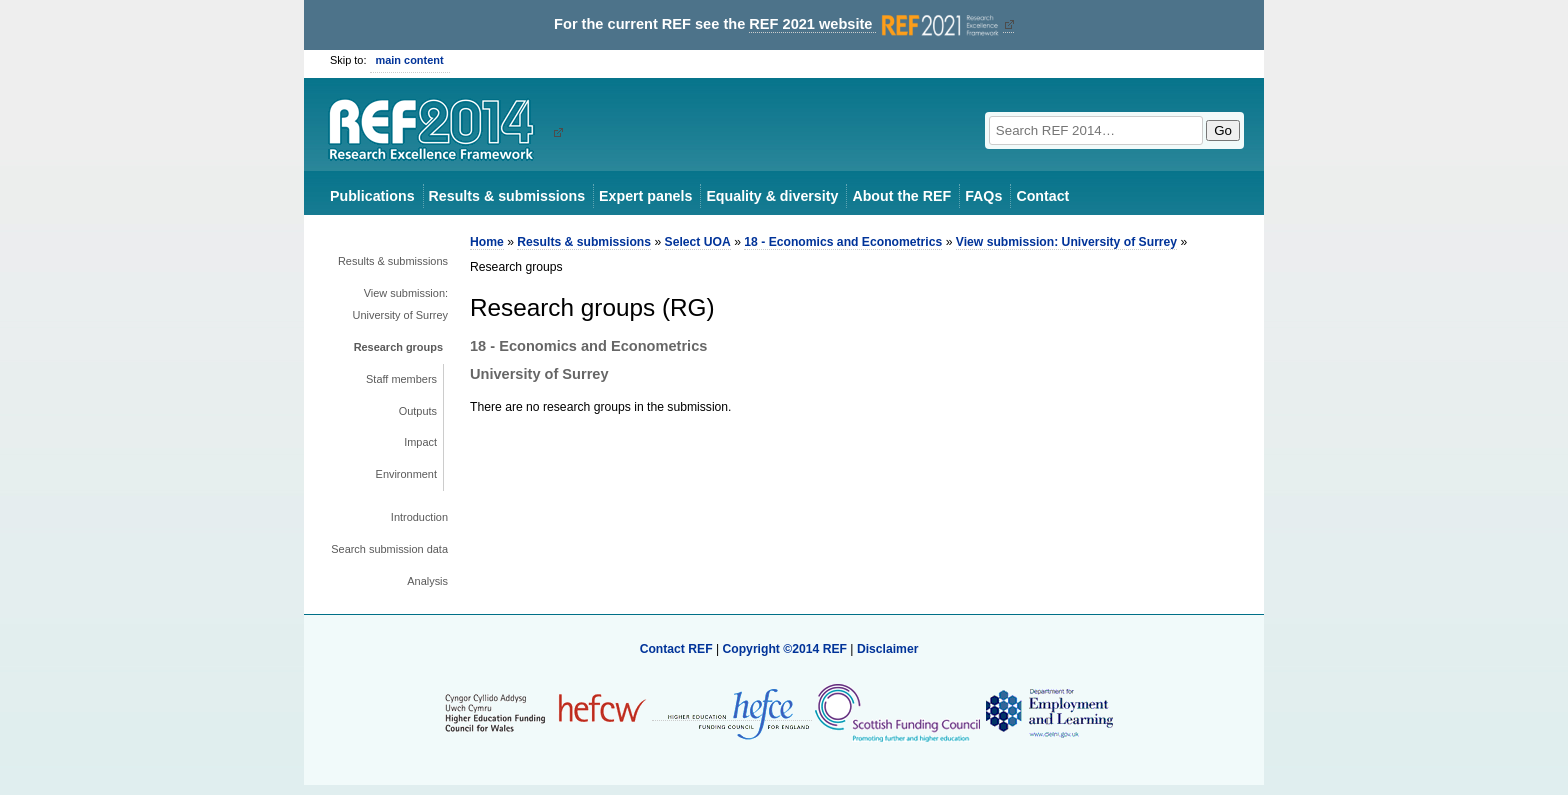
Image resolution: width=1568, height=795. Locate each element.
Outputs (418, 411)
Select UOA (698, 242)
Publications (372, 196)
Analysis (427, 581)
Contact (1042, 196)
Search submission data (389, 549)
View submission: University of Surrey (400, 304)
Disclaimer (888, 649)
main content (410, 60)
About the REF (901, 196)
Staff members (401, 379)
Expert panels (645, 196)
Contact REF (676, 649)
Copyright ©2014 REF (786, 649)
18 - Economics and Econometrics (843, 242)
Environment (406, 474)
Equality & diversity (772, 196)
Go (1223, 130)
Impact (420, 442)
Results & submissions (507, 196)
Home (487, 242)
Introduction (419, 517)
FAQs (983, 196)
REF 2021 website (875, 24)
